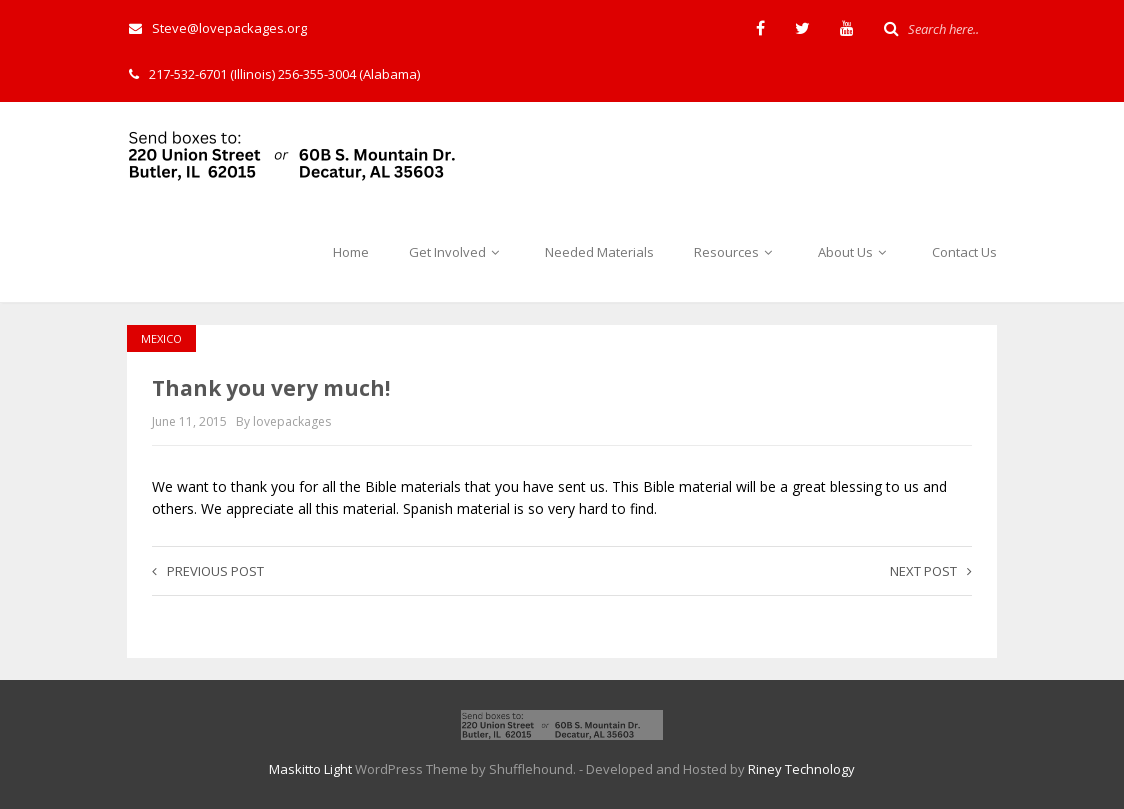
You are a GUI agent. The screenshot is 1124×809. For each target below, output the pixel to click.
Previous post (208, 571)
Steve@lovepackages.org (218, 28)
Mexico (161, 338)
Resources (736, 252)
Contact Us (964, 252)
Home (351, 252)
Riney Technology (801, 769)
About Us (855, 252)
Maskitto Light (310, 769)
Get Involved (457, 252)
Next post (931, 571)
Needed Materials (599, 252)
